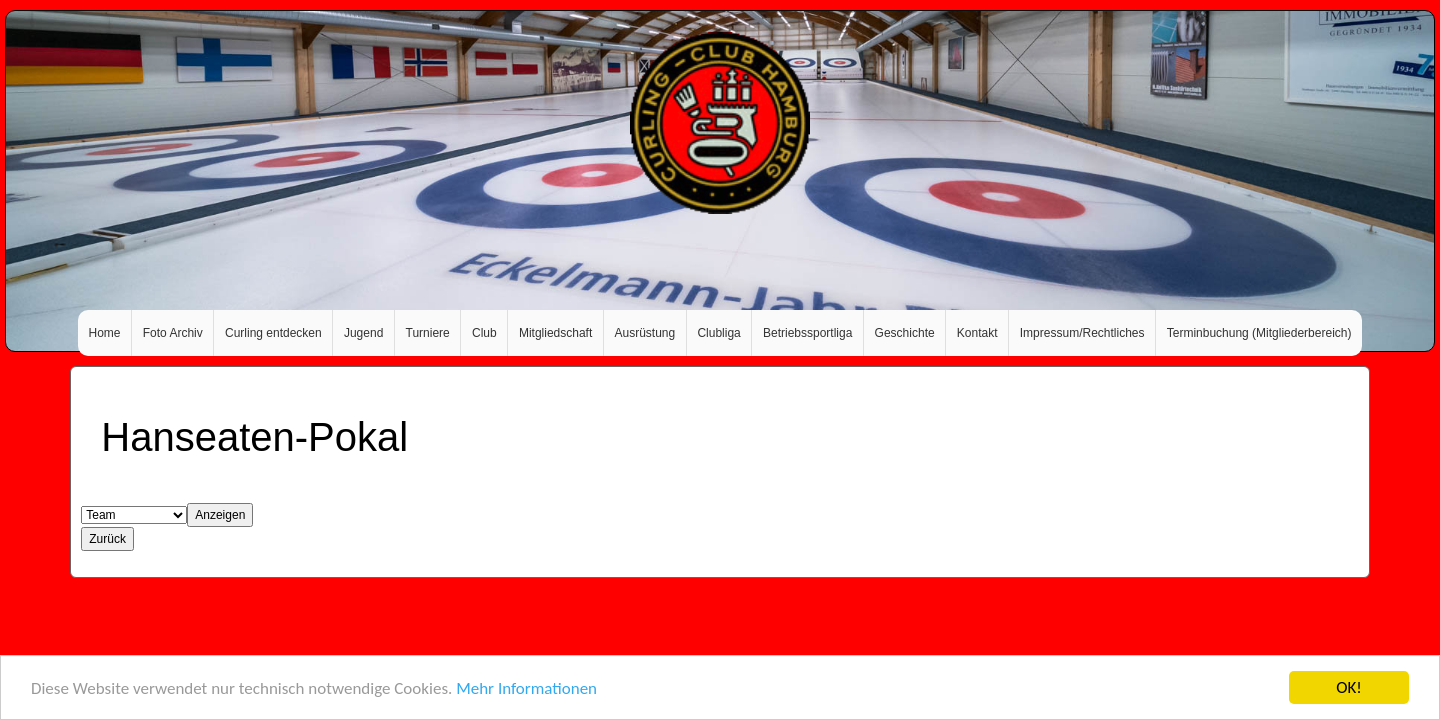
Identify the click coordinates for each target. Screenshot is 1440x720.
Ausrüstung (645, 333)
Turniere (428, 333)
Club (484, 333)
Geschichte (905, 333)
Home (105, 333)
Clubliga (718, 333)
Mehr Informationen (526, 688)
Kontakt (977, 333)
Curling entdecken (273, 333)
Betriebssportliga (807, 333)
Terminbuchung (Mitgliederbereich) (1259, 333)
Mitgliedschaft (555, 333)
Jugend (363, 333)
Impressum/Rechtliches (1082, 333)
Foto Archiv (173, 333)
